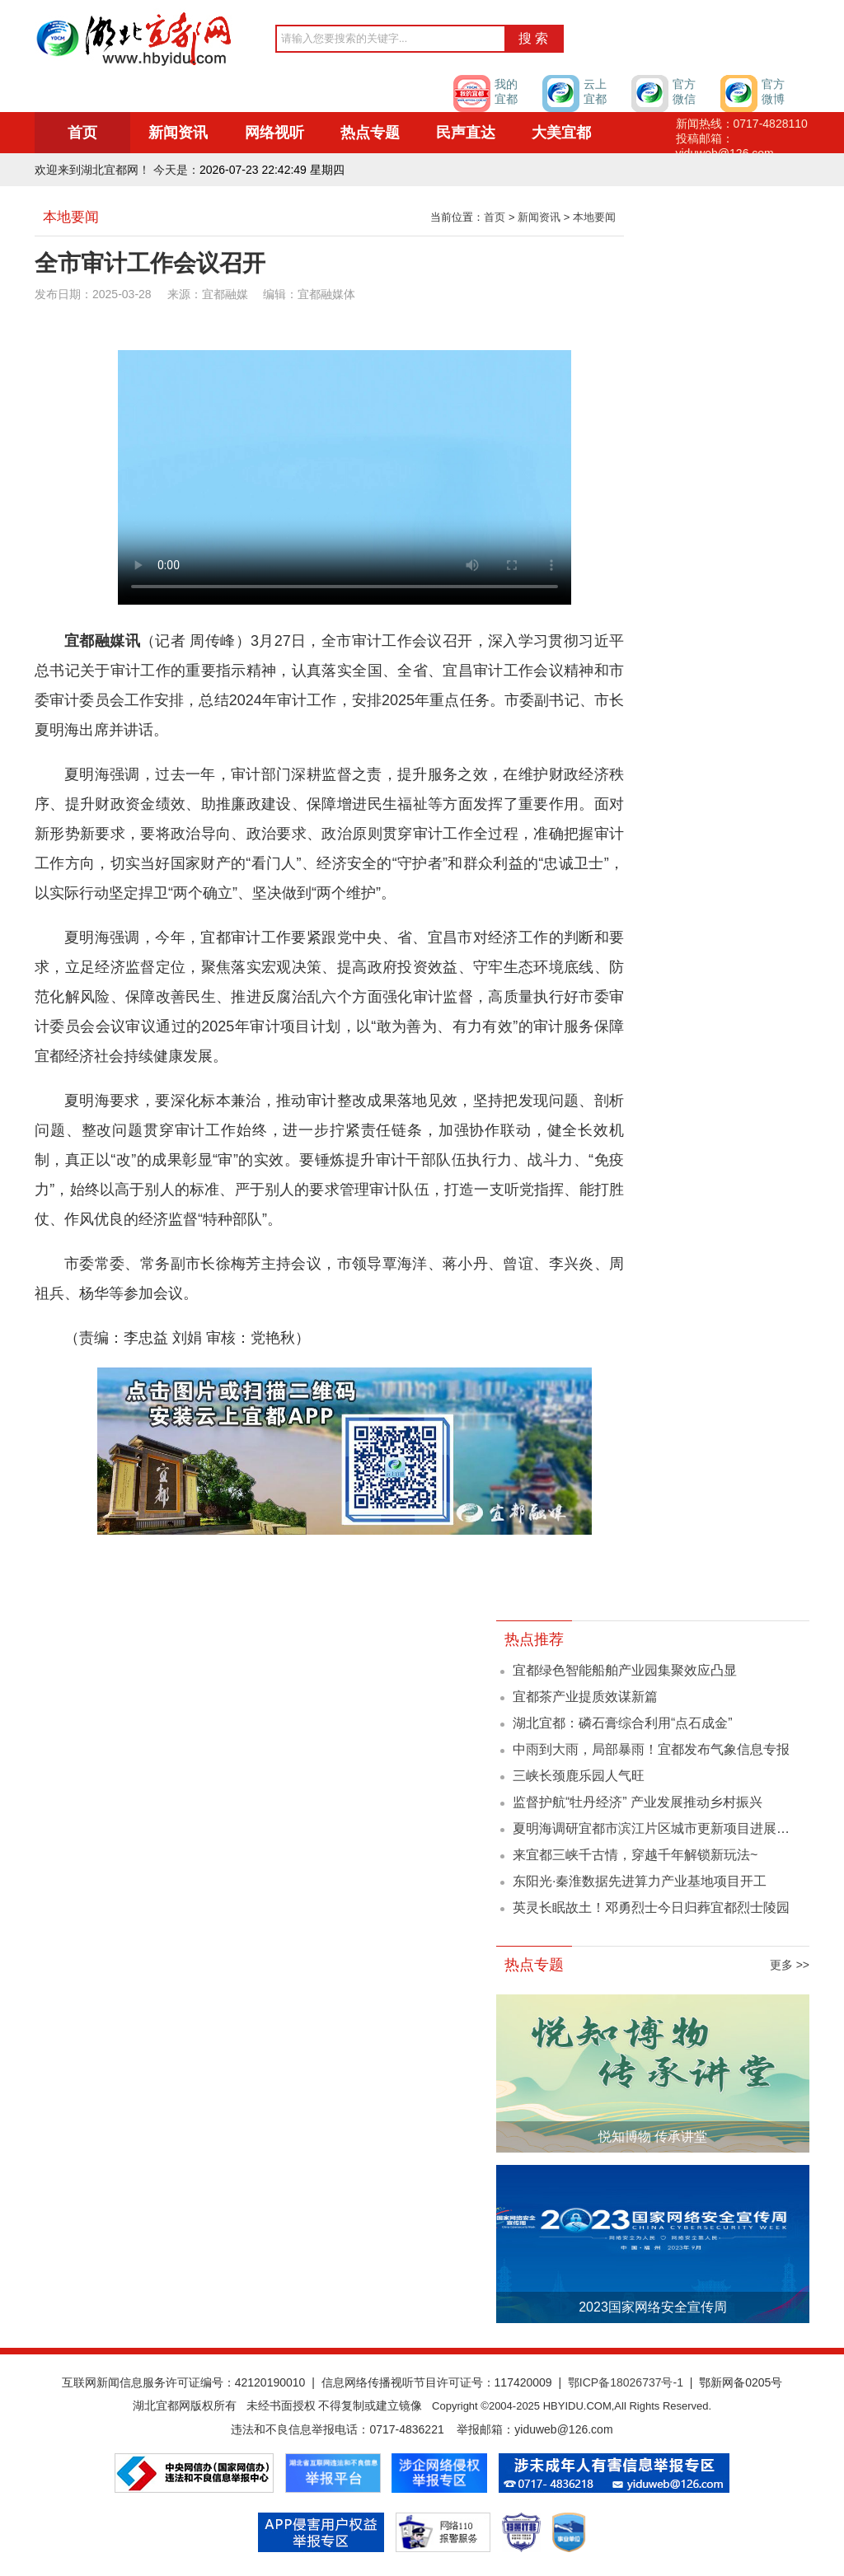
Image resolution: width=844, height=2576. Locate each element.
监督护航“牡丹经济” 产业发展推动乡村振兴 (637, 1802)
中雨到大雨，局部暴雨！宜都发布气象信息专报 (651, 1749)
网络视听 (274, 132)
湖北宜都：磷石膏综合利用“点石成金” (623, 1723)
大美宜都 (561, 132)
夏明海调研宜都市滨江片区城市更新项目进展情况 (658, 1828)
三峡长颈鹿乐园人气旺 (579, 1776)
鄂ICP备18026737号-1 (625, 2382)
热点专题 (370, 132)
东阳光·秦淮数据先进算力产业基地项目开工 (640, 1881)
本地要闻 (594, 217)
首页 (82, 132)
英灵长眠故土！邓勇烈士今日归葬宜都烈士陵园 (651, 1907)
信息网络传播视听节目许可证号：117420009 (436, 2382)
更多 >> (789, 1964)
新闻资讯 (178, 132)
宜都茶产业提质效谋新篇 (585, 1697)
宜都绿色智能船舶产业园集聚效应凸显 (625, 1670)
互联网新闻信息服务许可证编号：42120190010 (184, 2382)
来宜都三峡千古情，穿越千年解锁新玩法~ (635, 1855)
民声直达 (465, 132)
